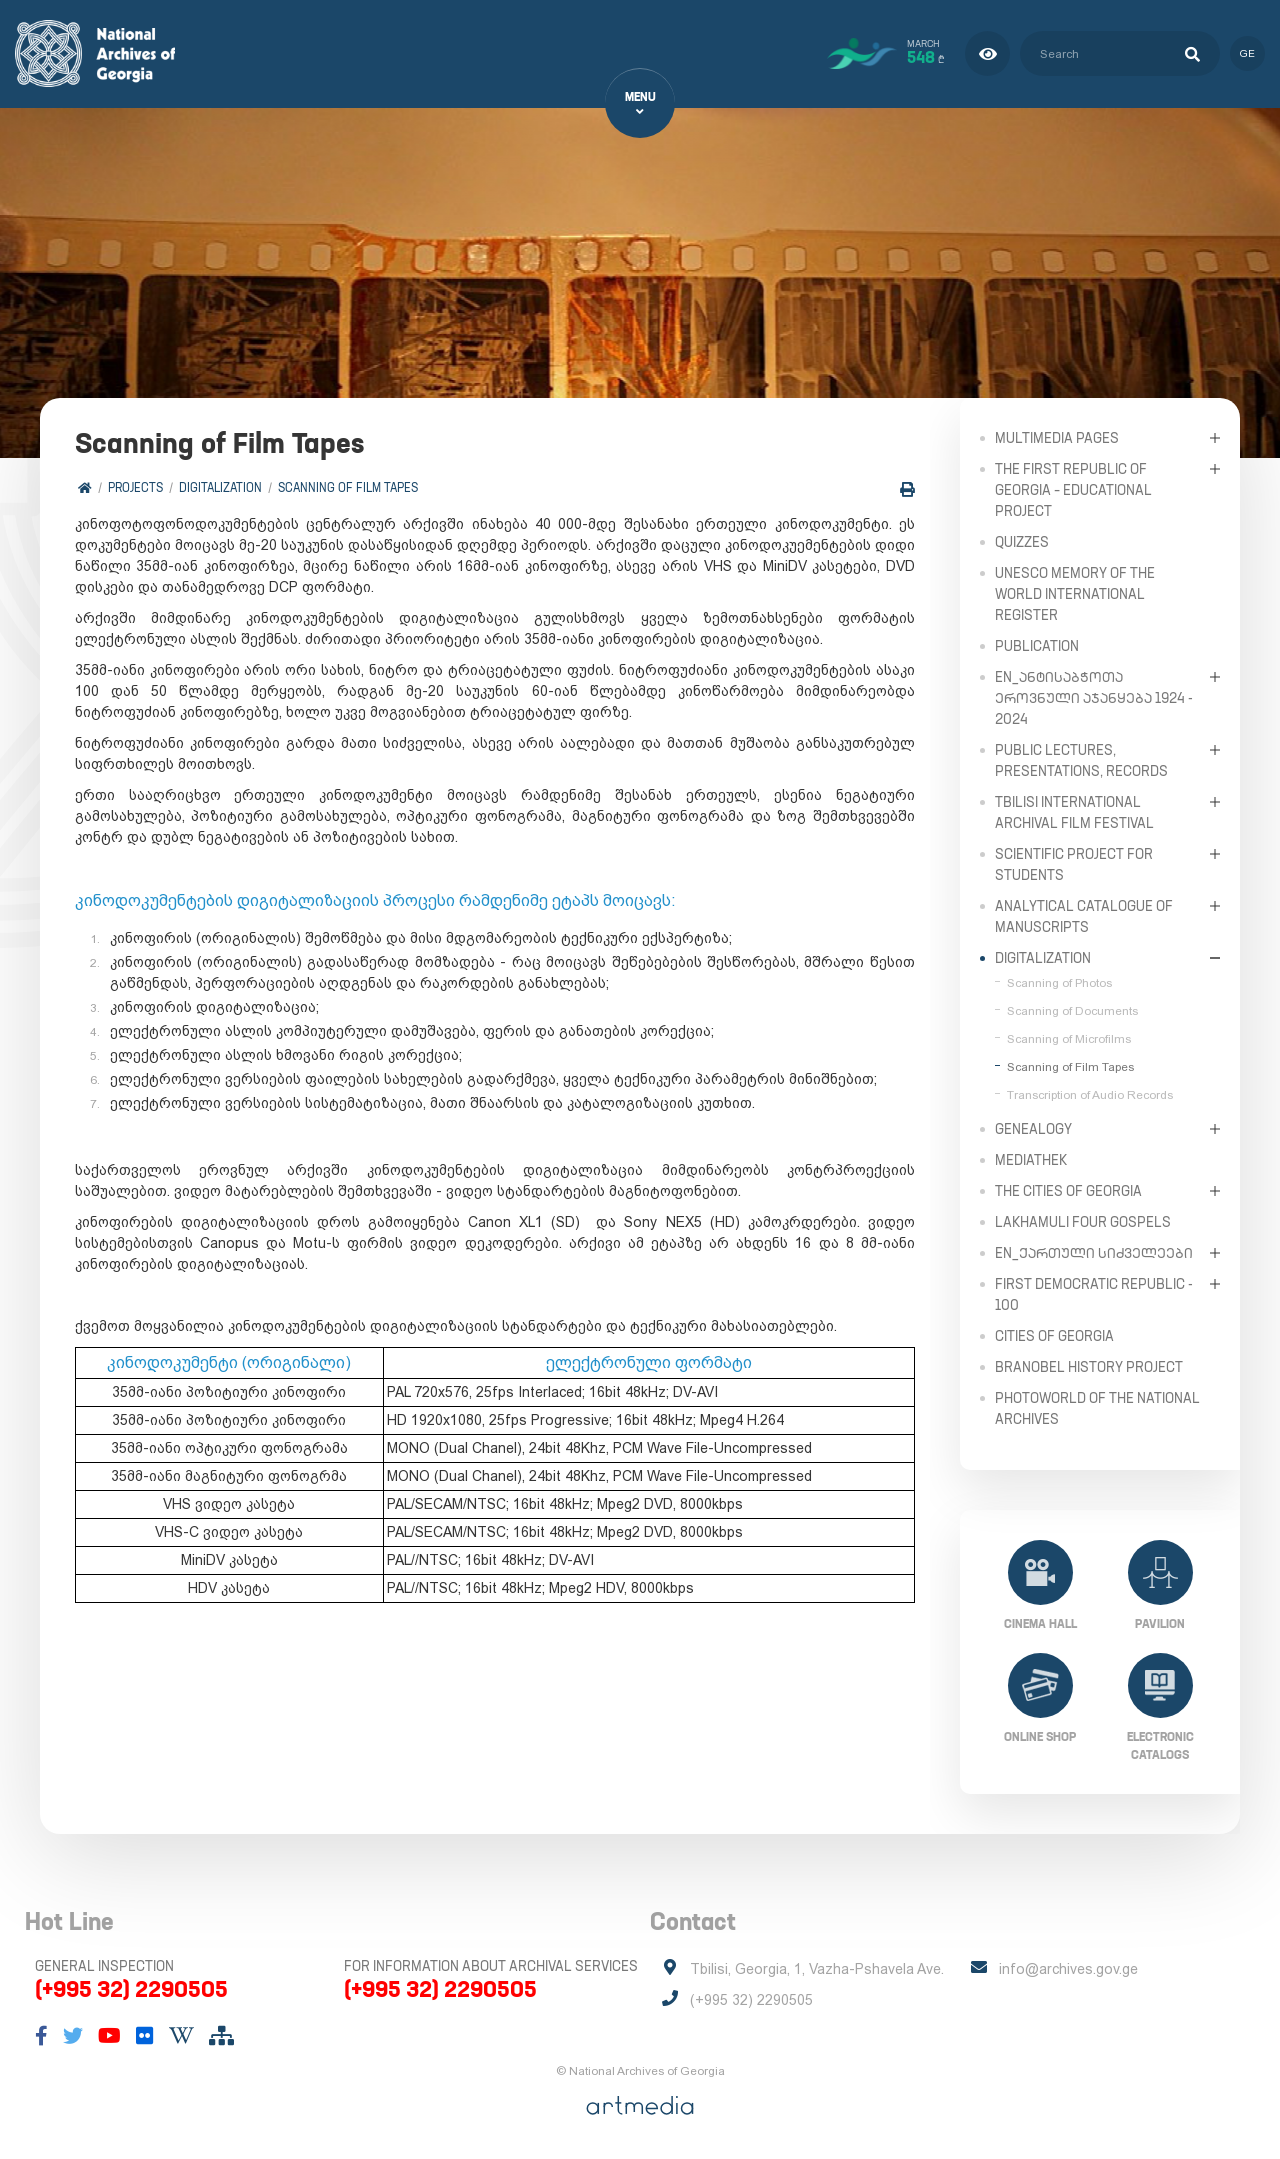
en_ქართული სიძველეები (1094, 1252)
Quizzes (1022, 541)
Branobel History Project (1089, 1366)
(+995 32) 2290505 (131, 1989)
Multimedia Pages (1057, 437)
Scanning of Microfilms (1069, 1038)
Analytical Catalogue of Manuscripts (1084, 915)
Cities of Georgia (1054, 1335)
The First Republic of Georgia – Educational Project (1073, 489)
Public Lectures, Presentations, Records (1081, 759)
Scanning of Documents (1072, 1010)
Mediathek (1031, 1159)
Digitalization (220, 487)
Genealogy (1033, 1128)
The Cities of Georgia (1068, 1190)
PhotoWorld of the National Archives (1097, 1407)
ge (1247, 53)
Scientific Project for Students (1074, 863)
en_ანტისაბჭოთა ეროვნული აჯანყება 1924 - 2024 (1094, 697)
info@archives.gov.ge (1068, 1969)
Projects (135, 487)
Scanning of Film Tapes (348, 487)
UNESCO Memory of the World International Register (1075, 593)
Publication (1037, 645)
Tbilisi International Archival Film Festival (1074, 811)
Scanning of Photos (1059, 982)
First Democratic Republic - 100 (1094, 1293)
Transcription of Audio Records (1090, 1094)
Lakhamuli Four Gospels (1083, 1221)
